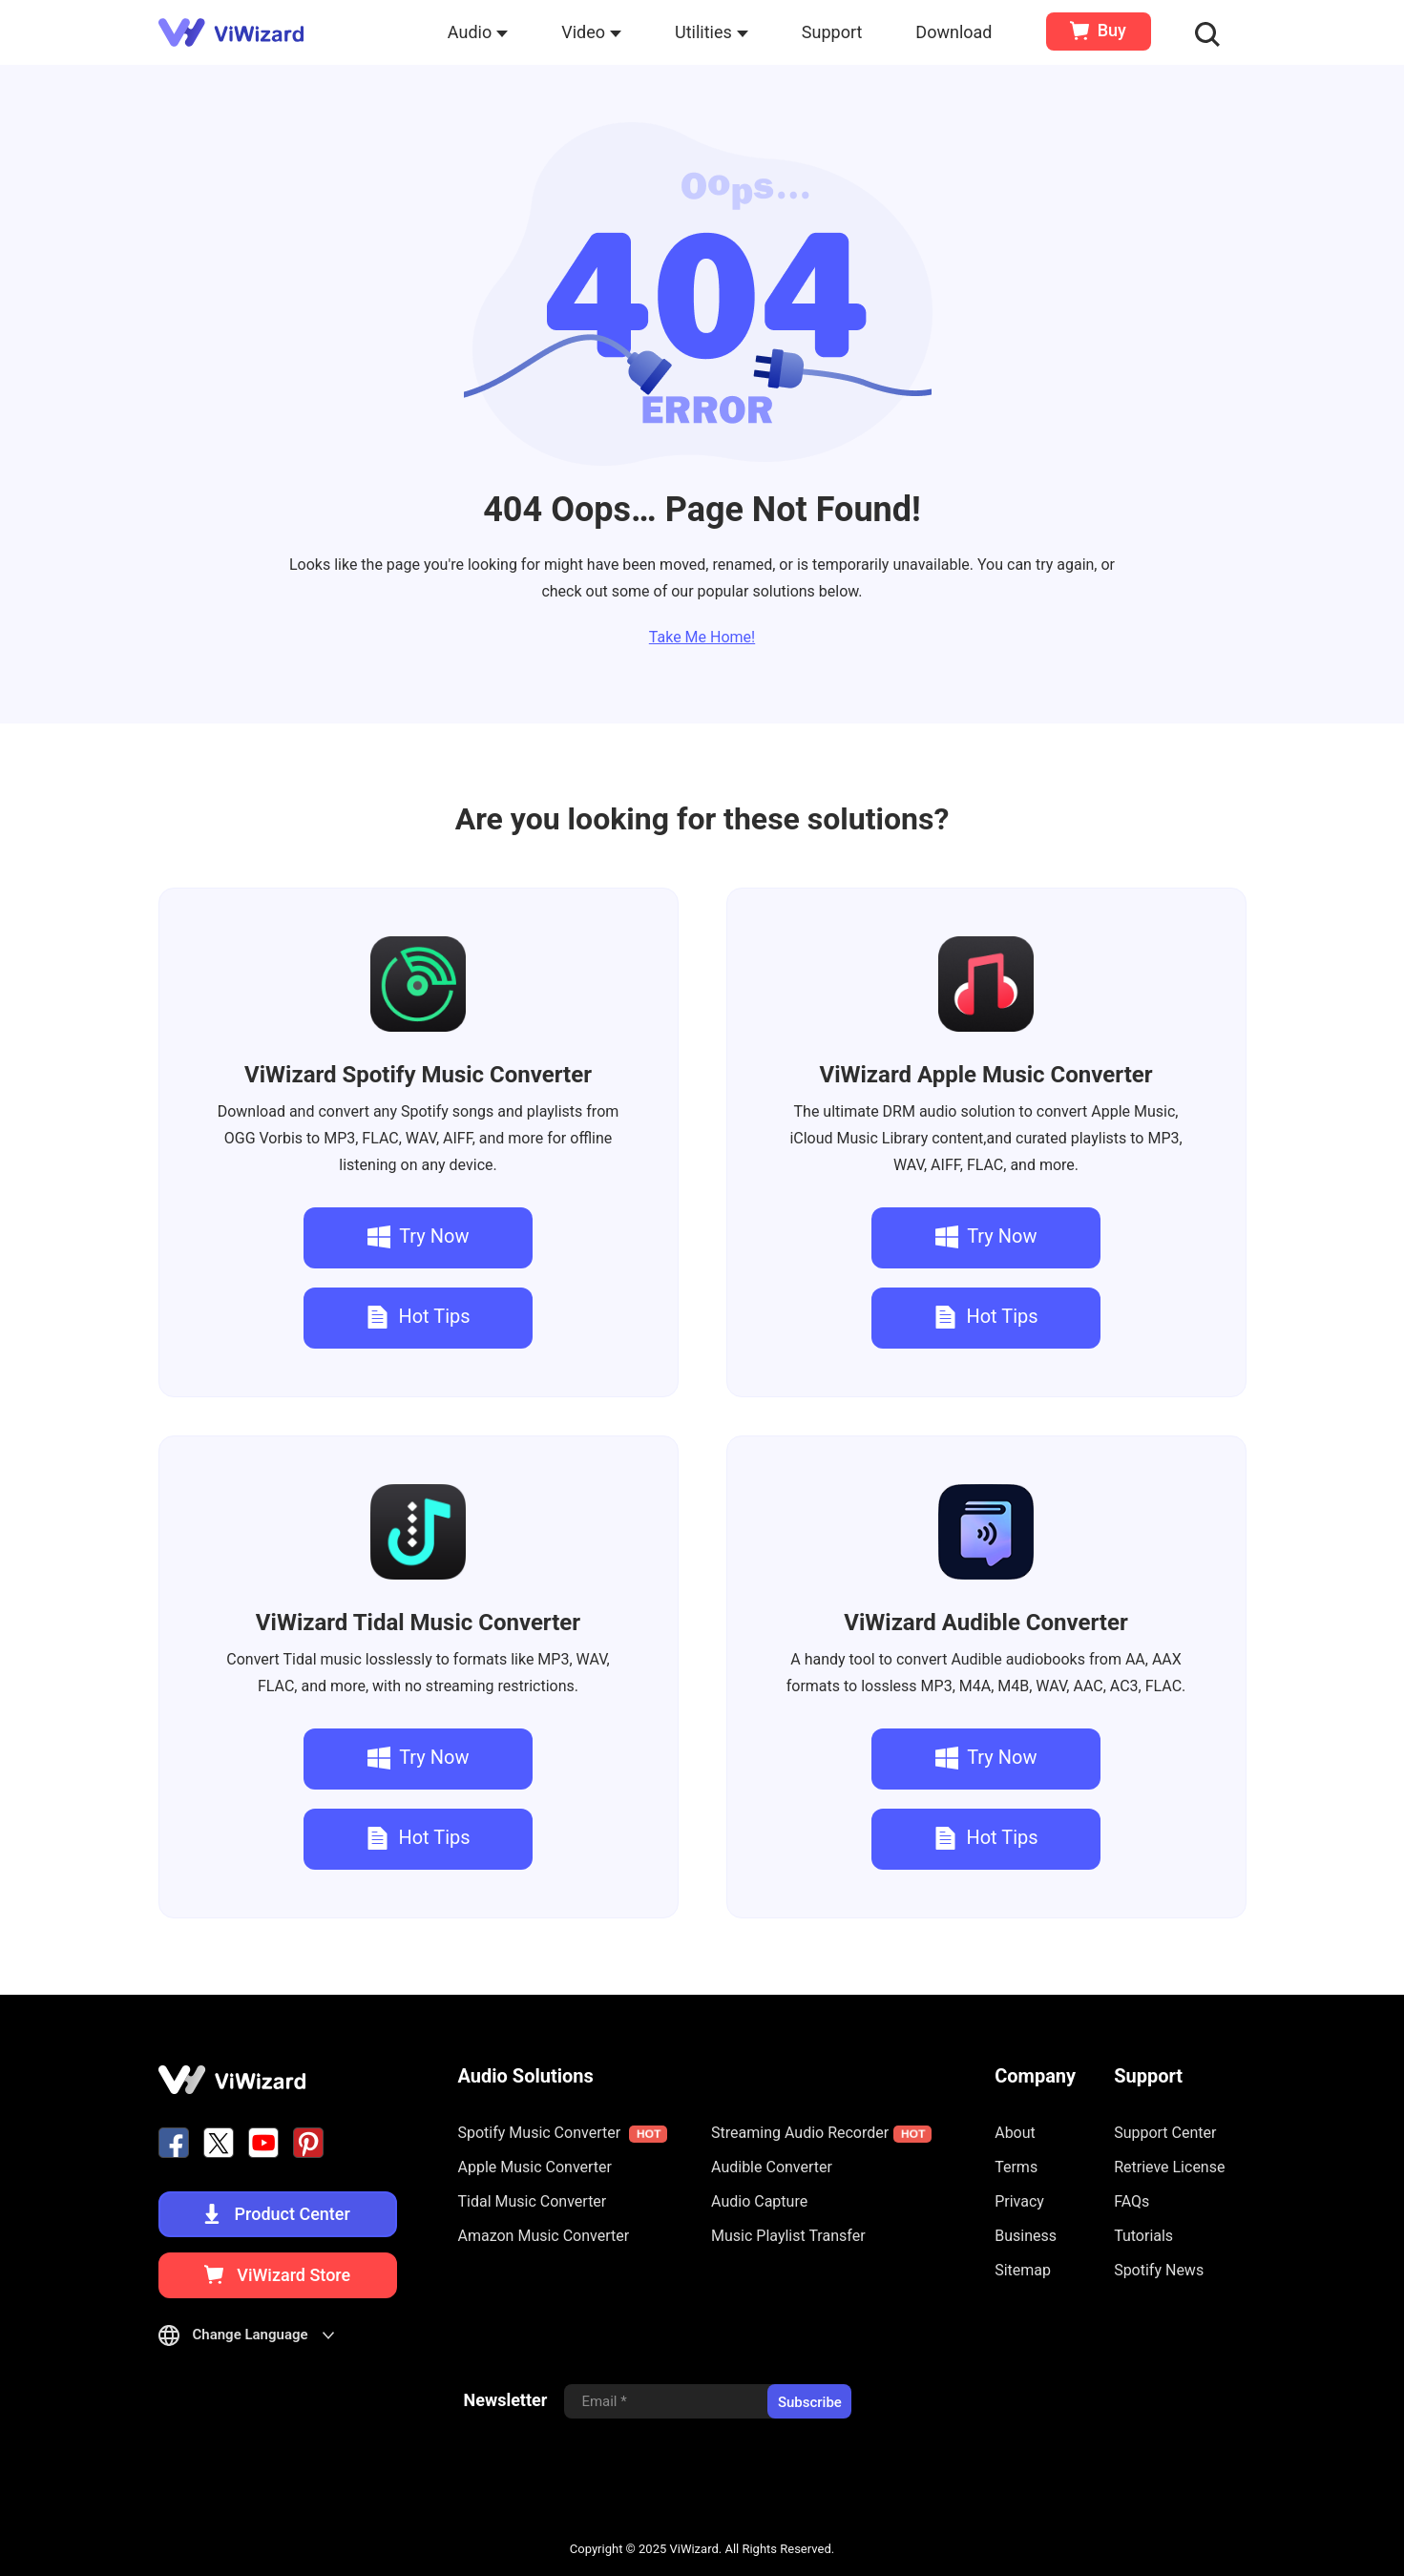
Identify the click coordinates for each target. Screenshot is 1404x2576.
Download (953, 32)
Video (591, 32)
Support (832, 32)
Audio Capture (759, 2201)
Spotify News (1159, 2270)
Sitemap (1023, 2270)
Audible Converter (985, 1622)
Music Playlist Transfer (788, 2236)
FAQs (1131, 2201)
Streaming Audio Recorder (821, 2133)
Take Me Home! (702, 637)
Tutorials (1143, 2236)
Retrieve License (1169, 2167)
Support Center (1165, 2133)
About (1015, 2133)
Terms (1016, 2167)
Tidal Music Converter (418, 1622)
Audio (478, 32)
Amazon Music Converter (544, 2236)
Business (1026, 2236)
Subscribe (810, 2402)
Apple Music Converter (985, 1074)
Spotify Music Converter (418, 1074)
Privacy (1019, 2201)
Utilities (711, 32)
